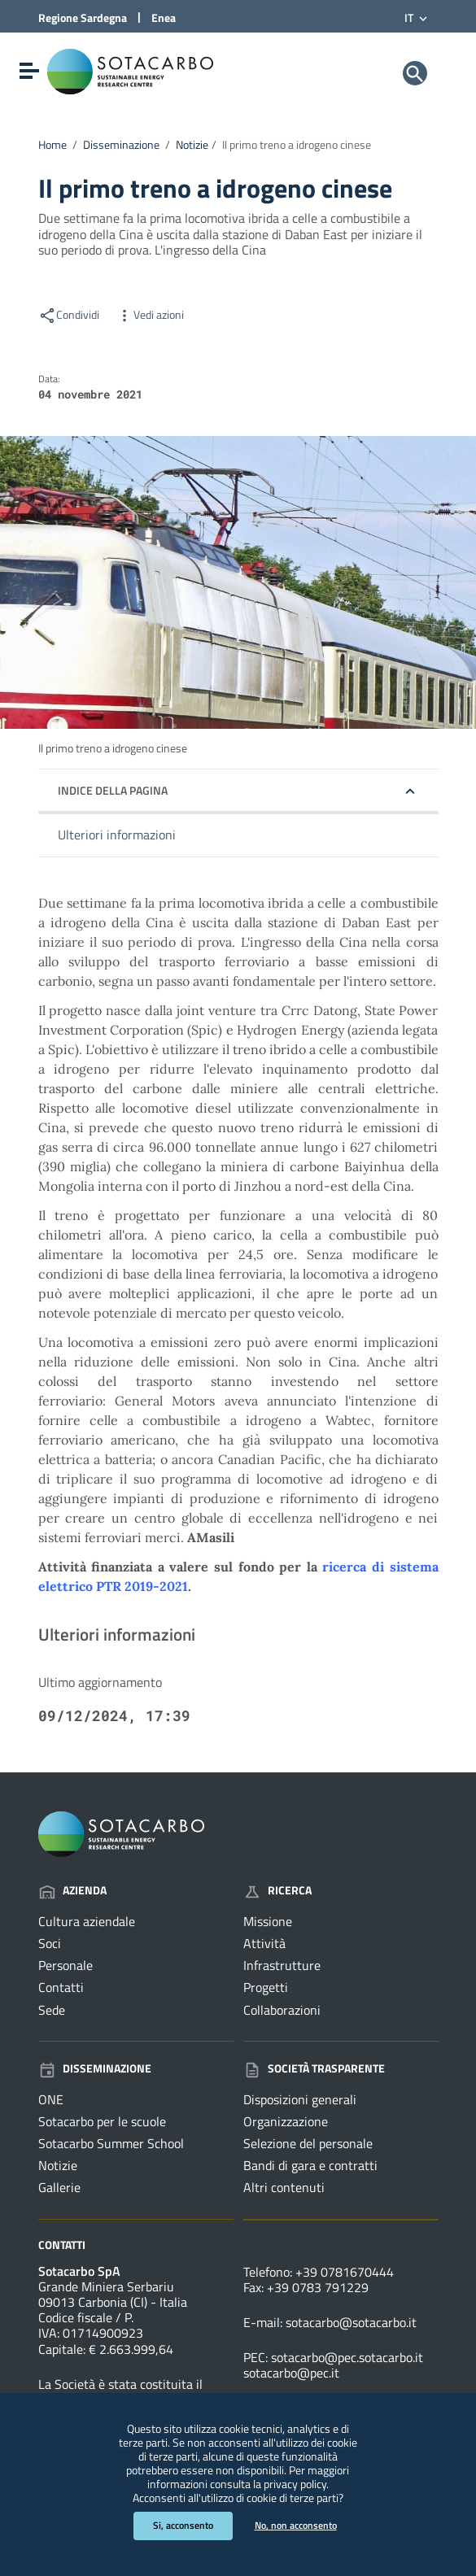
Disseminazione (121, 145)
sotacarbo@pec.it (291, 2372)
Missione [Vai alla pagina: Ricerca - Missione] (267, 1921)
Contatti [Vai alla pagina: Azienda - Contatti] (61, 1987)
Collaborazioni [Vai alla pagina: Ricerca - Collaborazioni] (282, 2010)
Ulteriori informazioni (117, 834)
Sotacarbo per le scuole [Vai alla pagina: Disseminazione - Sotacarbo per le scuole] (102, 2121)
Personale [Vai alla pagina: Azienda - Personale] (65, 1965)
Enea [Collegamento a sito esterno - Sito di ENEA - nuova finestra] (163, 17)
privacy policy (295, 2484)
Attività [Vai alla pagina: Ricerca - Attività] (264, 1943)
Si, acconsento (183, 2525)
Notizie (192, 145)
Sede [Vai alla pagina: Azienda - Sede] (51, 2010)
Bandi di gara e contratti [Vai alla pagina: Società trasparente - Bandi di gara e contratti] (310, 2165)
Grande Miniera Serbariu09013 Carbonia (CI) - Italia (112, 2294)
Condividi (68, 315)
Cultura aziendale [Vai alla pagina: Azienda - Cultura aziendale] (86, 1921)
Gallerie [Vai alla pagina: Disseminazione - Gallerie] (59, 2187)
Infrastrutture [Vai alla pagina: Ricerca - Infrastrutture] (282, 1965)
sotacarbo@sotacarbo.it (351, 2322)
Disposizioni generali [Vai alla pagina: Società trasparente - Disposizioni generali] (299, 2099)
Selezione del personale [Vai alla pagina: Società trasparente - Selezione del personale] (308, 2143)
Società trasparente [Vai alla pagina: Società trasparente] (314, 2068)
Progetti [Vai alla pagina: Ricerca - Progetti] (265, 1987)
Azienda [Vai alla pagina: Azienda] (72, 1889)
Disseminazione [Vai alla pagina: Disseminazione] (94, 2068)
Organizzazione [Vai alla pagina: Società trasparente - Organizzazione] (285, 2121)
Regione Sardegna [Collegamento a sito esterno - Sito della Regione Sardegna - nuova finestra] (82, 17)
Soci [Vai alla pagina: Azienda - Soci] (49, 1943)
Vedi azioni (150, 315)
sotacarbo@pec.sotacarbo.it (347, 2357)
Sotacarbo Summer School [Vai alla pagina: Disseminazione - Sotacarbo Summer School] (111, 2143)
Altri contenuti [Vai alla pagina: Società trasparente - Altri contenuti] (284, 2187)
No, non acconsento (296, 2525)
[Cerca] (415, 73)
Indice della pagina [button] (113, 790)
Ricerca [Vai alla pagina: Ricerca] (277, 1889)
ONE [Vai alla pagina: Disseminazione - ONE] (50, 2099)
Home (52, 145)
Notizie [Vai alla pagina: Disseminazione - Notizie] (57, 2165)
